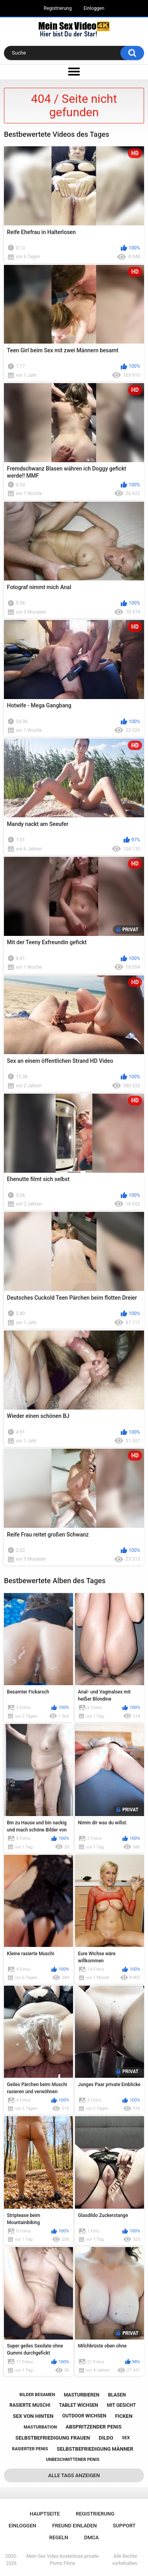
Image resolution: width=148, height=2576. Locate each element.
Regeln (58, 2537)
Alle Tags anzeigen (74, 2475)
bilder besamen (37, 2394)
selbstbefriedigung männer (95, 2449)
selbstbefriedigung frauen (52, 2438)
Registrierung (58, 8)
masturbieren (81, 2395)
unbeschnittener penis (72, 2459)
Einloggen (94, 8)
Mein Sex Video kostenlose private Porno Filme (62, 2559)
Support (124, 2526)
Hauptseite (45, 2514)
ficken (123, 2416)
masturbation (40, 2427)
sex (126, 2437)
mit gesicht (121, 2405)
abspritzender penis (94, 2427)
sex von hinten (33, 2416)
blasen (117, 2395)
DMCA (91, 2537)
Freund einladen (74, 2526)
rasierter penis (30, 2448)
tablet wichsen (78, 2405)
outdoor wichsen (84, 2416)
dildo (106, 2438)
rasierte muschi (30, 2405)
